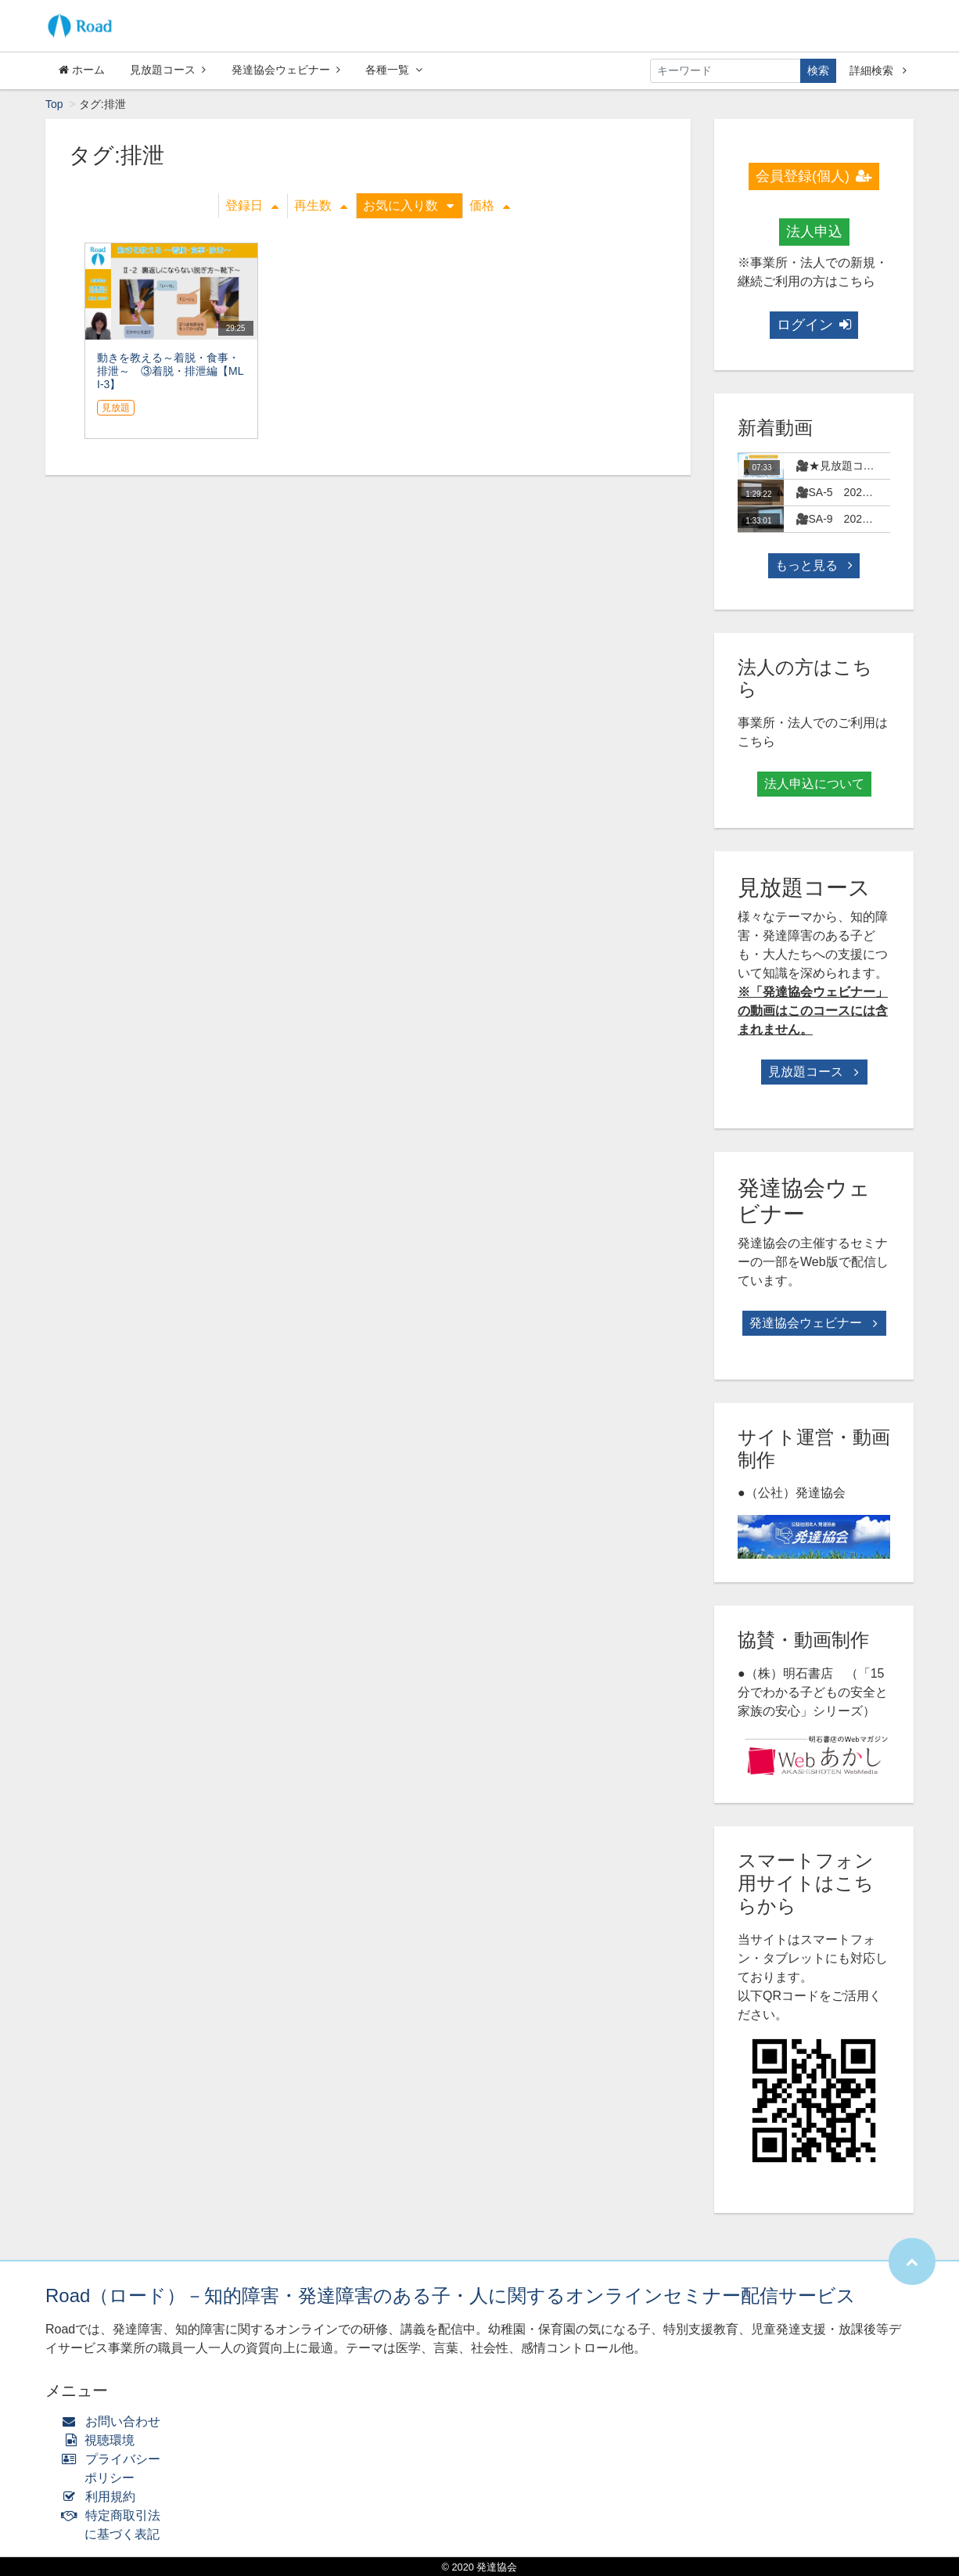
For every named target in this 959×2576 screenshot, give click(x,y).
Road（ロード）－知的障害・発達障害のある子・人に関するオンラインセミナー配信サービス (450, 2295)
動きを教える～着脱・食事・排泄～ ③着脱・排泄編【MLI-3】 (170, 370)
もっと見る (813, 565)
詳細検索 (878, 70)
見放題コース (168, 69)
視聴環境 (102, 2440)
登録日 (251, 205)
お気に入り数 (408, 205)
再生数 (320, 205)
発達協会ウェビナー (286, 69)
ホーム (82, 69)
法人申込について (814, 783)
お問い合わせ (114, 2421)
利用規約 (102, 2496)
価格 (489, 205)
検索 (818, 70)
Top (54, 104)
